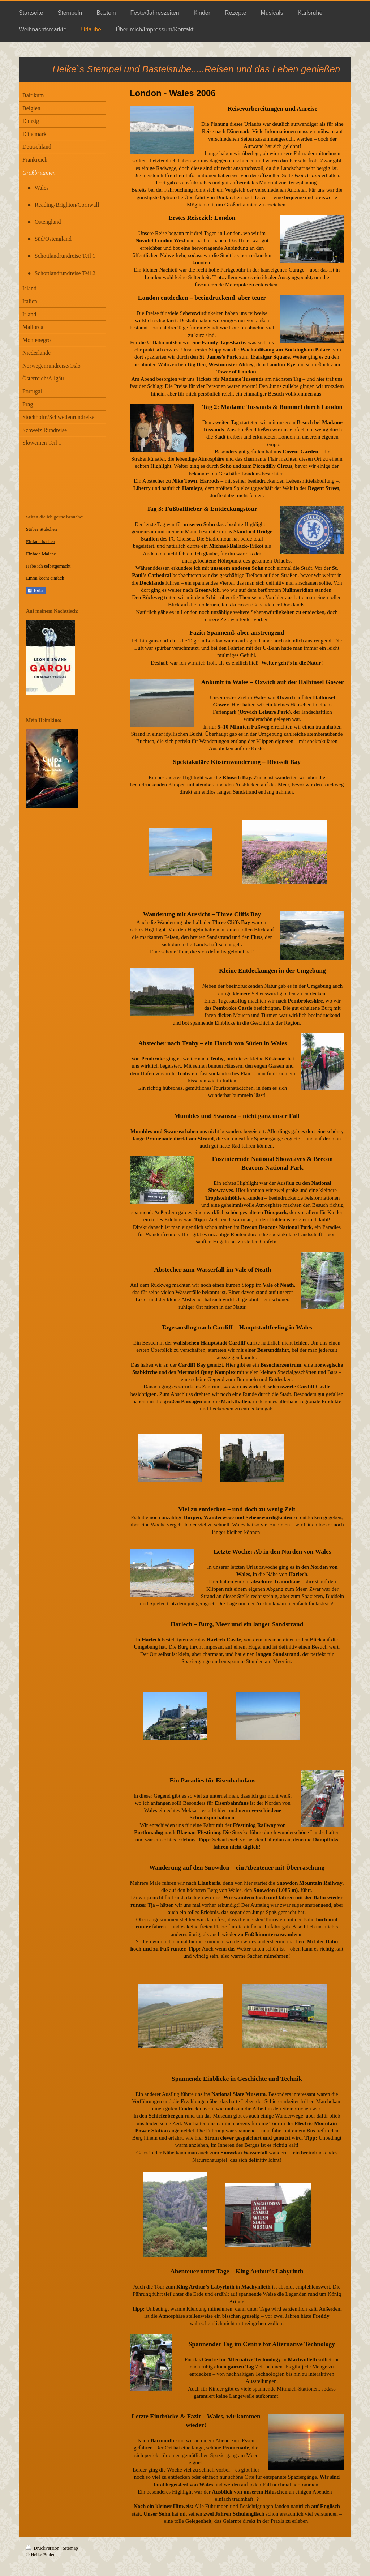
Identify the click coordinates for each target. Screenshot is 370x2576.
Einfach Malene (41, 553)
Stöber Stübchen (41, 529)
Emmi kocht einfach (45, 578)
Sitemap (70, 2548)
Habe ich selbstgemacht (48, 566)
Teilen (35, 590)
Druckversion (43, 2548)
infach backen (42, 541)
